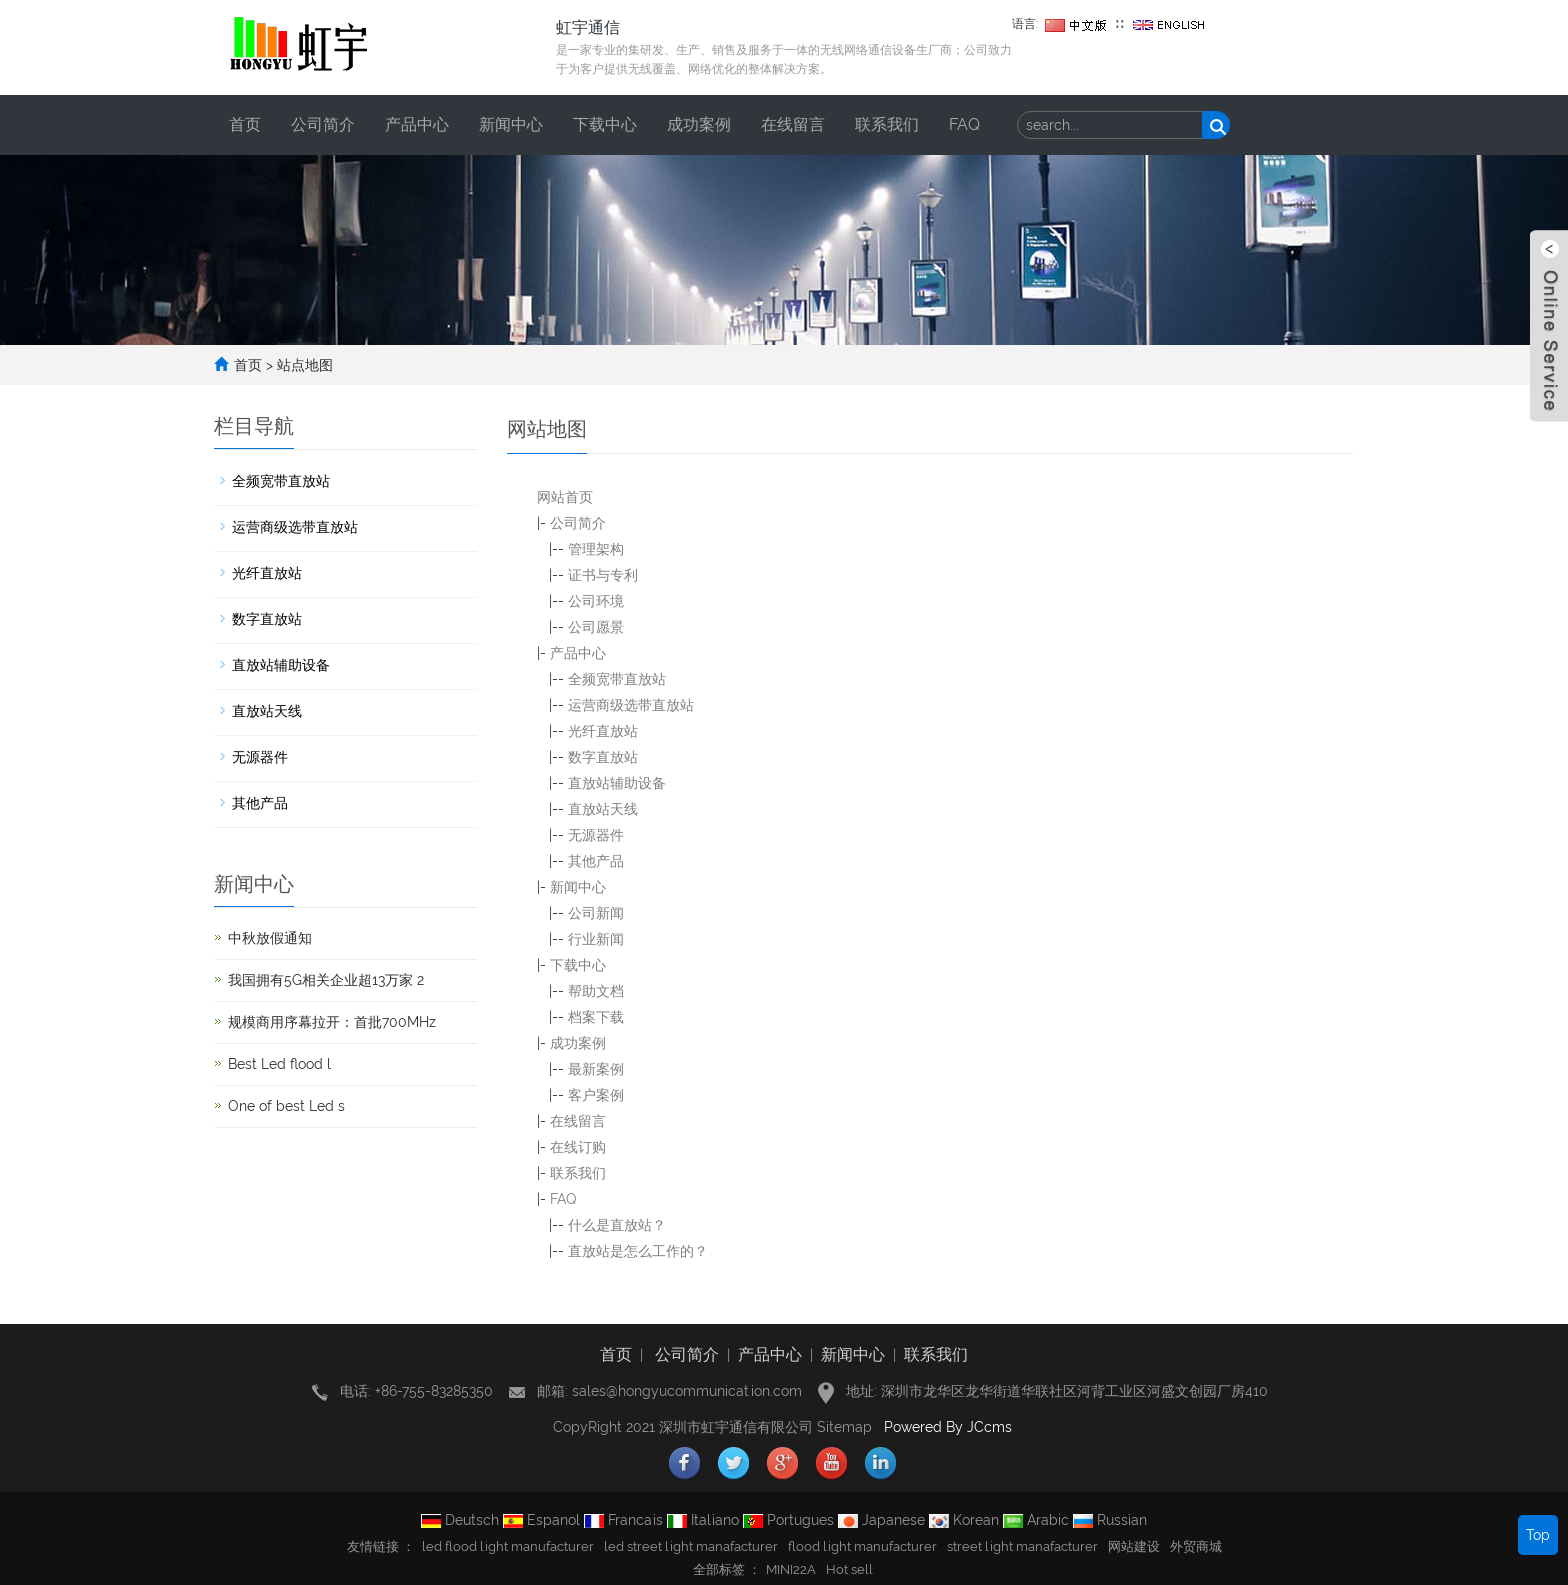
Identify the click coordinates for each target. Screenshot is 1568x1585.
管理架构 (596, 549)
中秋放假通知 (270, 938)
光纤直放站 (603, 731)
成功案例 (699, 124)
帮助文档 (596, 991)
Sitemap (844, 1427)
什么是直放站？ (617, 1225)
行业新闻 (596, 939)
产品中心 (417, 124)
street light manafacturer (1022, 1546)
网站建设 (1134, 1546)
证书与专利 (603, 575)
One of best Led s (286, 1106)
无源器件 (596, 835)
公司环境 (596, 601)
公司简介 (323, 124)
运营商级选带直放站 (631, 705)
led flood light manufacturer (508, 1546)
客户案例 (596, 1095)
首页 (245, 124)
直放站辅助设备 (617, 783)
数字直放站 (603, 757)
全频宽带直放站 (617, 679)
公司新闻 (596, 913)
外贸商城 (1196, 1546)
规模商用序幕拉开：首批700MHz (332, 1022)
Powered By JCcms (950, 1427)
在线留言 (793, 124)
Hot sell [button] (849, 1569)
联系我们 (887, 124)
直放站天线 (603, 809)
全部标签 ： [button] (727, 1569)
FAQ (964, 124)
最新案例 (596, 1069)
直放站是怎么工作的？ (638, 1251)
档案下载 (596, 1017)
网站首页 (565, 497)
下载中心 (605, 124)
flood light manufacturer (862, 1546)
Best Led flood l (279, 1064)
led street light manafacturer (691, 1546)
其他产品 (596, 861)
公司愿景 (596, 627)
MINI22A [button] (791, 1569)
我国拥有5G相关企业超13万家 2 (326, 980)
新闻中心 (511, 124)
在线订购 (578, 1147)
